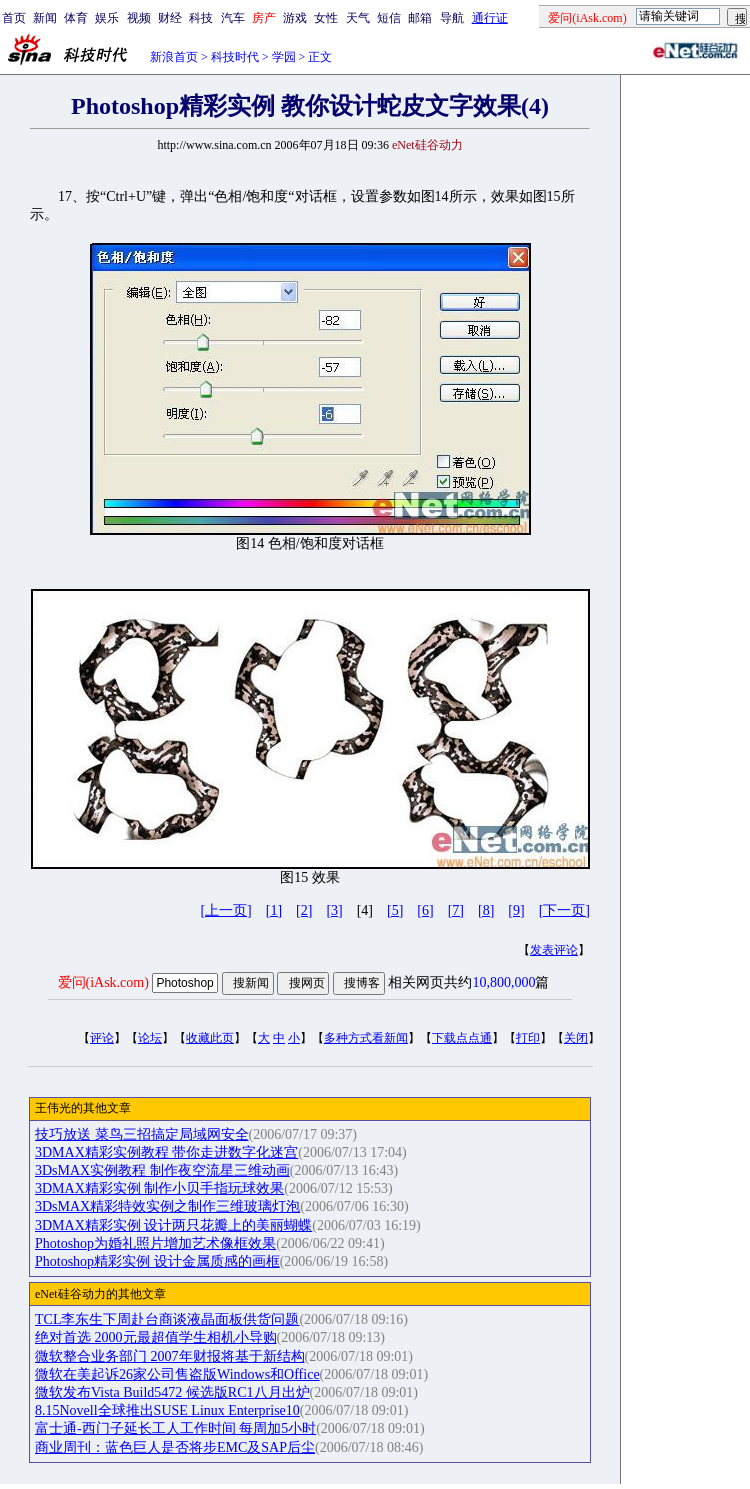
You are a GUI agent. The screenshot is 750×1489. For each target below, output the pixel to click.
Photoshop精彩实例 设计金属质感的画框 (157, 1261)
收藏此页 (210, 1038)
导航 (452, 18)
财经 (170, 18)
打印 (528, 1038)
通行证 (490, 18)
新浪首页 (174, 57)
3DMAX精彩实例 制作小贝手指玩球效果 (159, 1188)
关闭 (576, 1038)
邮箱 (420, 18)
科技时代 (235, 57)
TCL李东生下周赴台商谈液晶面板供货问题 (167, 1319)
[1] (274, 910)
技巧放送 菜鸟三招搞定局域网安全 (142, 1134)
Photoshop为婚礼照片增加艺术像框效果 (155, 1243)
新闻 (45, 18)
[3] (334, 910)
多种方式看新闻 (366, 1038)
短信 (389, 18)
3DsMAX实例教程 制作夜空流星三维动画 (162, 1170)
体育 (76, 18)
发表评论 (554, 950)
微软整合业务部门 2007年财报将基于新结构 (170, 1356)
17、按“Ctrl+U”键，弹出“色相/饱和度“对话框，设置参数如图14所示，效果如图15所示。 (310, 538)
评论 (102, 1038)
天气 (358, 18)
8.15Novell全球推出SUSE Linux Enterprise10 (167, 1410)
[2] (304, 910)
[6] (425, 910)
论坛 (150, 1038)
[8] (486, 910)
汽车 (233, 18)
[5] (395, 910)
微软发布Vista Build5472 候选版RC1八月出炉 (172, 1392)
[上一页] (225, 910)
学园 (284, 57)
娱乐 (107, 18)
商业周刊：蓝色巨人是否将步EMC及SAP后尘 (175, 1447)
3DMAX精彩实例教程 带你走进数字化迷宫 (166, 1152)
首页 (14, 18)
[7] (456, 910)
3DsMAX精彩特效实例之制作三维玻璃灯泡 (167, 1206)
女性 (326, 18)
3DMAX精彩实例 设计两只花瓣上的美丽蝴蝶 (173, 1225)
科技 (201, 18)
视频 (139, 18)
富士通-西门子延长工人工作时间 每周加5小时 (175, 1428)
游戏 (295, 18)
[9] (516, 910)
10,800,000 (503, 982)
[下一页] (564, 910)
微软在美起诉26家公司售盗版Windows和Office (177, 1374)
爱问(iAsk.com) (103, 982)
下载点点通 (462, 1038)
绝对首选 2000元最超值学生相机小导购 (156, 1337)
